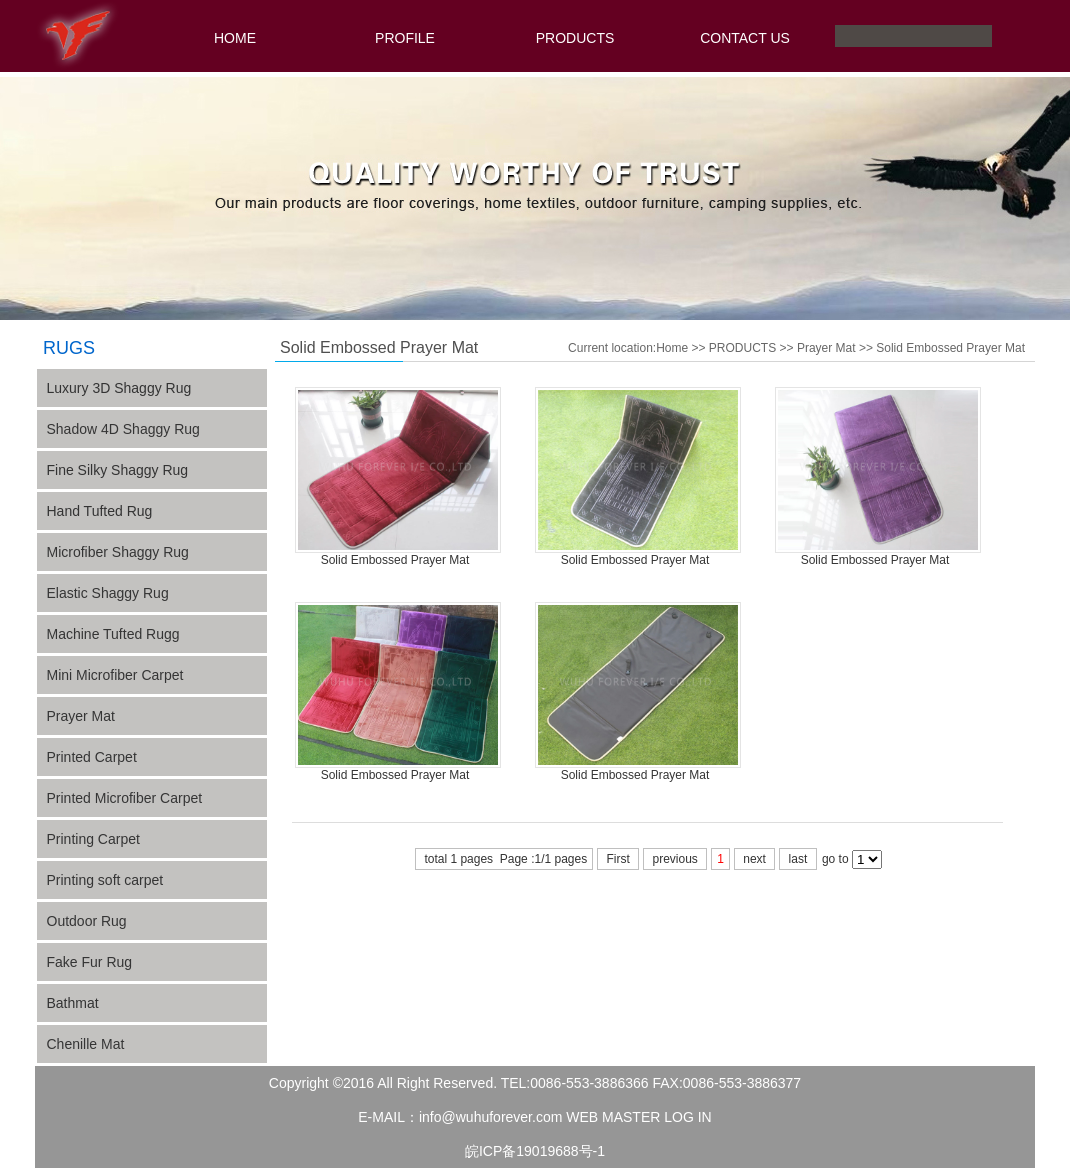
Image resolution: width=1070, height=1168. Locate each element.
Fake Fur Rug (90, 962)
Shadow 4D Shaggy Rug (123, 429)
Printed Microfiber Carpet (125, 798)
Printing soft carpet (105, 880)
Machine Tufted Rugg (113, 634)
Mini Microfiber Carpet (115, 675)
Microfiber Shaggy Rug (118, 552)
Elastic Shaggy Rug (108, 593)
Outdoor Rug (87, 921)
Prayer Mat (81, 716)
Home (672, 348)
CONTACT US (745, 38)
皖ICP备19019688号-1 (535, 1151)
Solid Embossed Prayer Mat (950, 348)
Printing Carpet (93, 839)
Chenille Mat (86, 1044)
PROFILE (405, 38)
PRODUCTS (575, 38)
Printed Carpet (92, 757)
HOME (235, 38)
